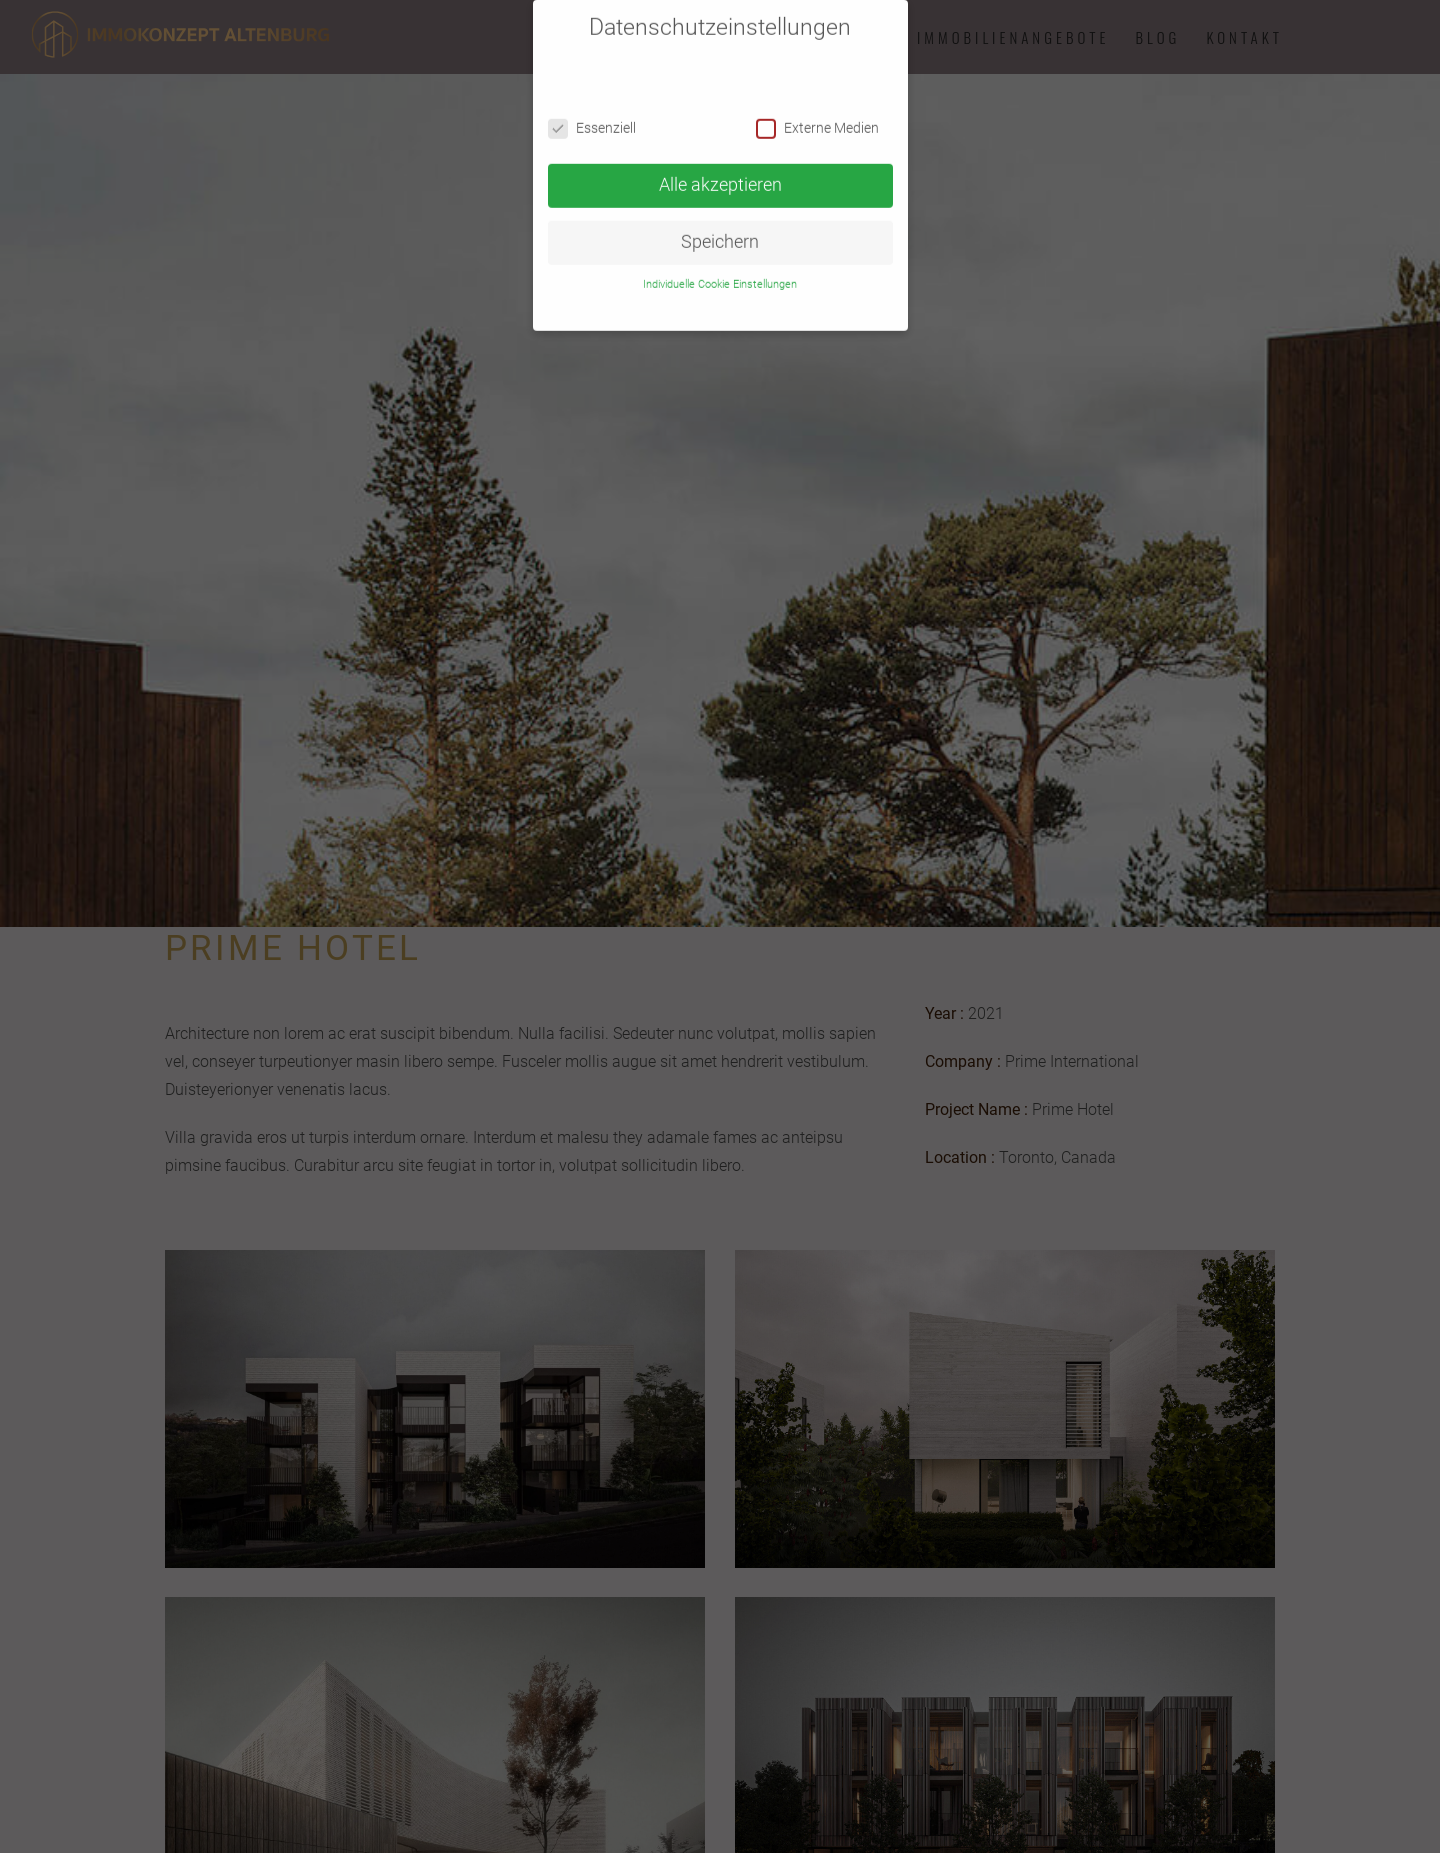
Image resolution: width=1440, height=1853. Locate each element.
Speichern (720, 231)
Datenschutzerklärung (727, 295)
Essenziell (592, 117)
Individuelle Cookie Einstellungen (720, 272)
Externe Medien (817, 117)
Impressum (815, 295)
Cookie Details (631, 295)
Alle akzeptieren (720, 174)
